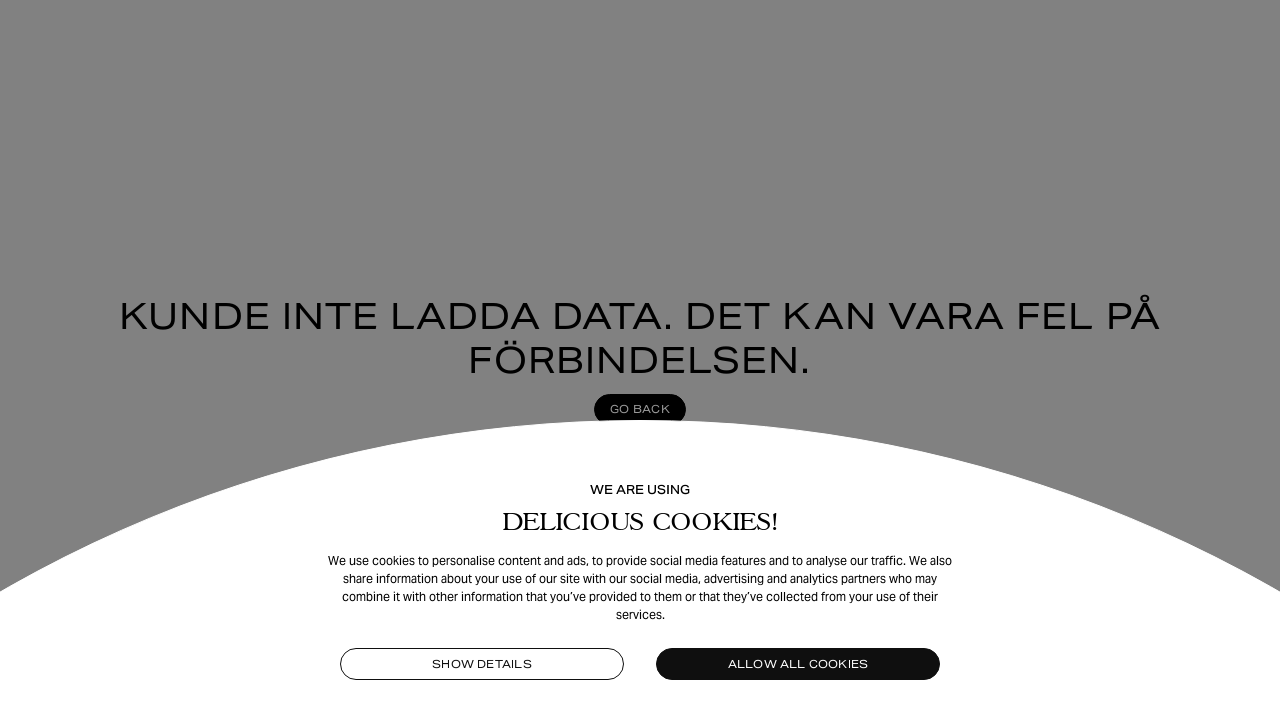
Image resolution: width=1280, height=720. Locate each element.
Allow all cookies (798, 664)
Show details (482, 664)
